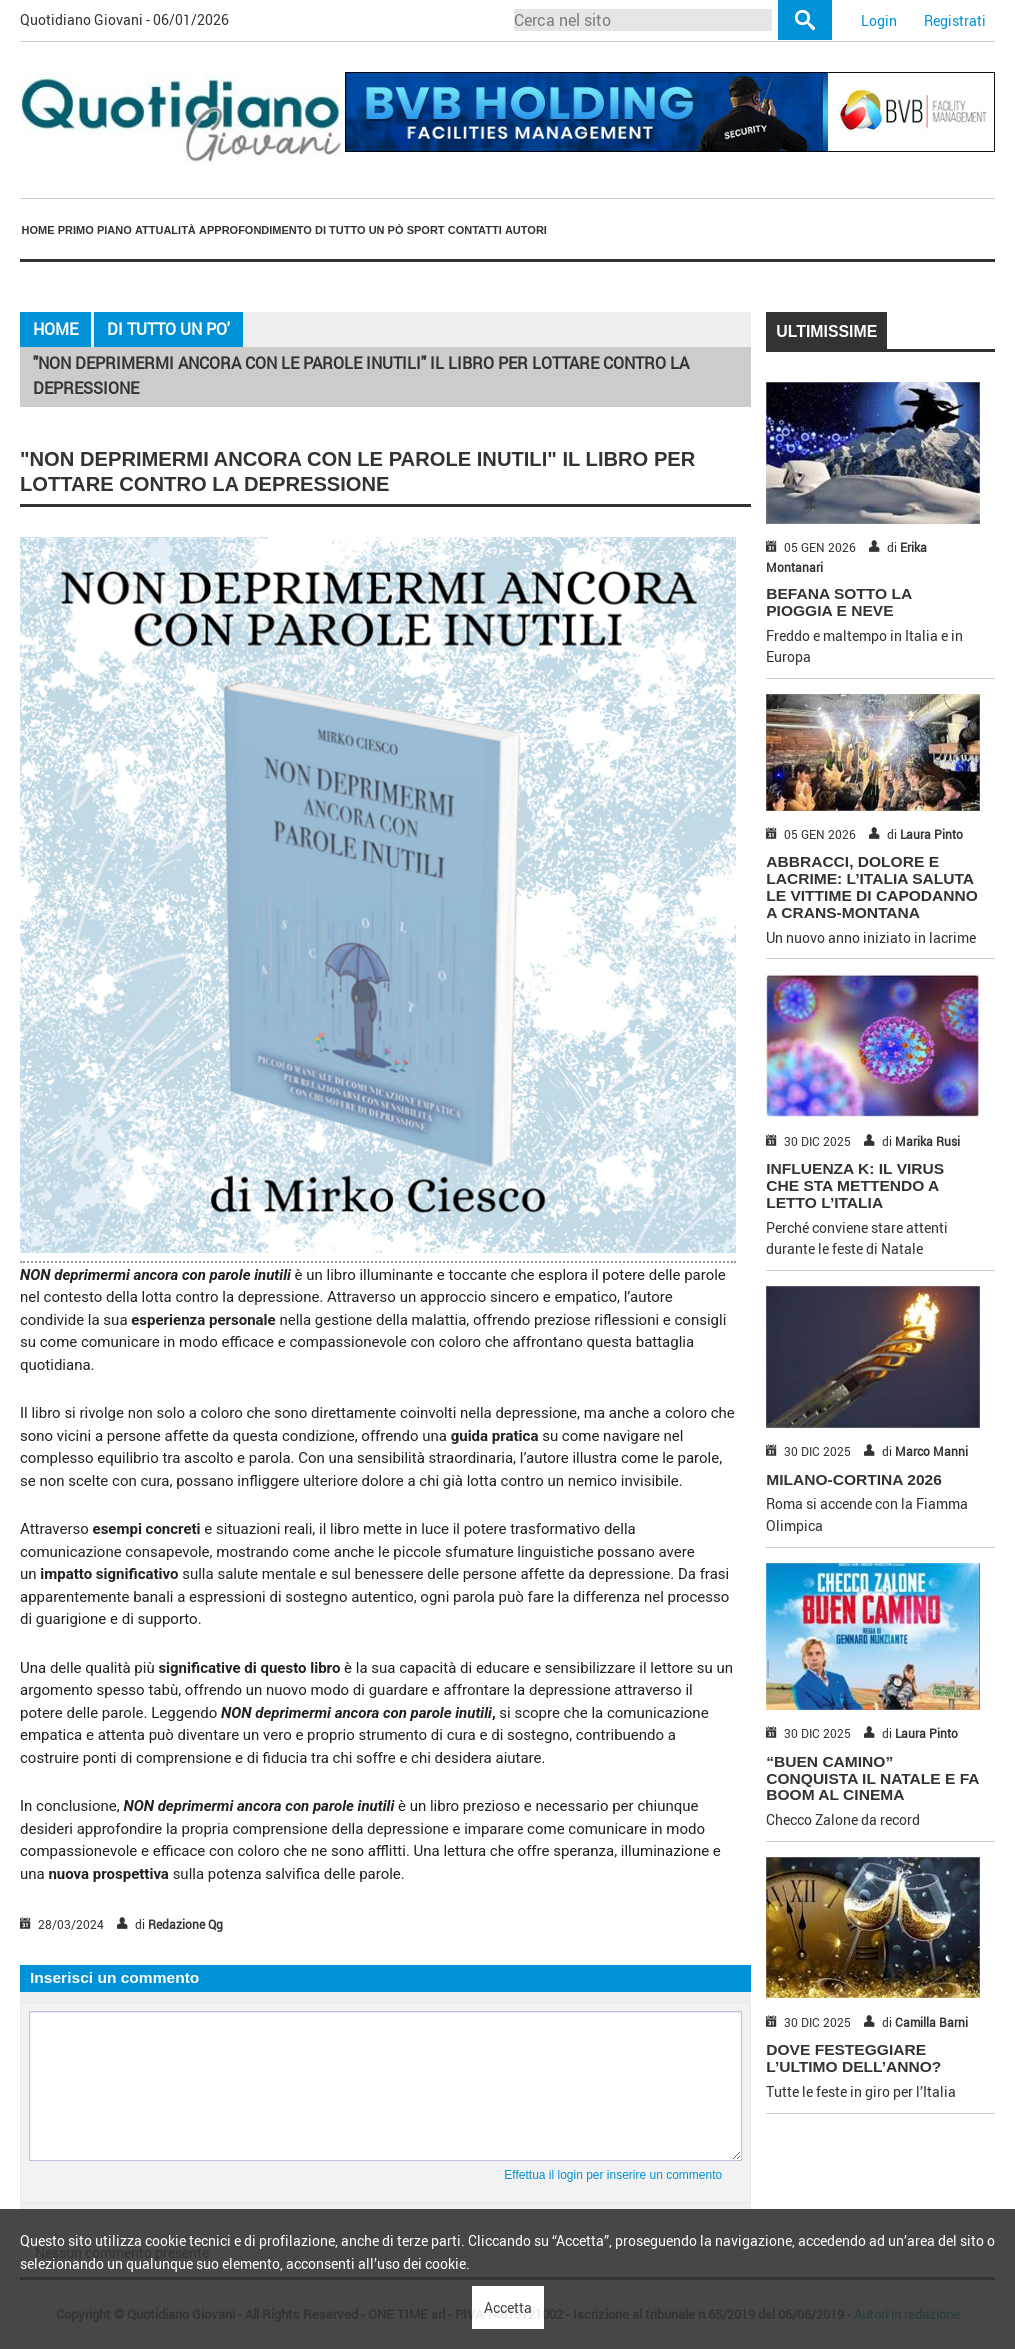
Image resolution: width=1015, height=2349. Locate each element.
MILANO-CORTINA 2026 (854, 1479)
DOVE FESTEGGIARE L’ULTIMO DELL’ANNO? (853, 2058)
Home (38, 230)
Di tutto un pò (359, 230)
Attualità (165, 230)
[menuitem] (38, 230)
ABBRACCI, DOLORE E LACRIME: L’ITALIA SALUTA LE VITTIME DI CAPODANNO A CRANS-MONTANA (872, 886)
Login (879, 20)
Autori (526, 230)
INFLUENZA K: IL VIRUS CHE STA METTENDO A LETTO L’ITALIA (855, 1185)
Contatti (475, 230)
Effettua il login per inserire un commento (613, 2175)
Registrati (955, 20)
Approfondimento (255, 230)
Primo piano (95, 230)
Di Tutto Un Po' (168, 329)
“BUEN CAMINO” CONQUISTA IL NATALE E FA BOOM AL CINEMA (872, 1778)
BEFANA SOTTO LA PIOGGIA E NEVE (838, 602)
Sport (426, 230)
